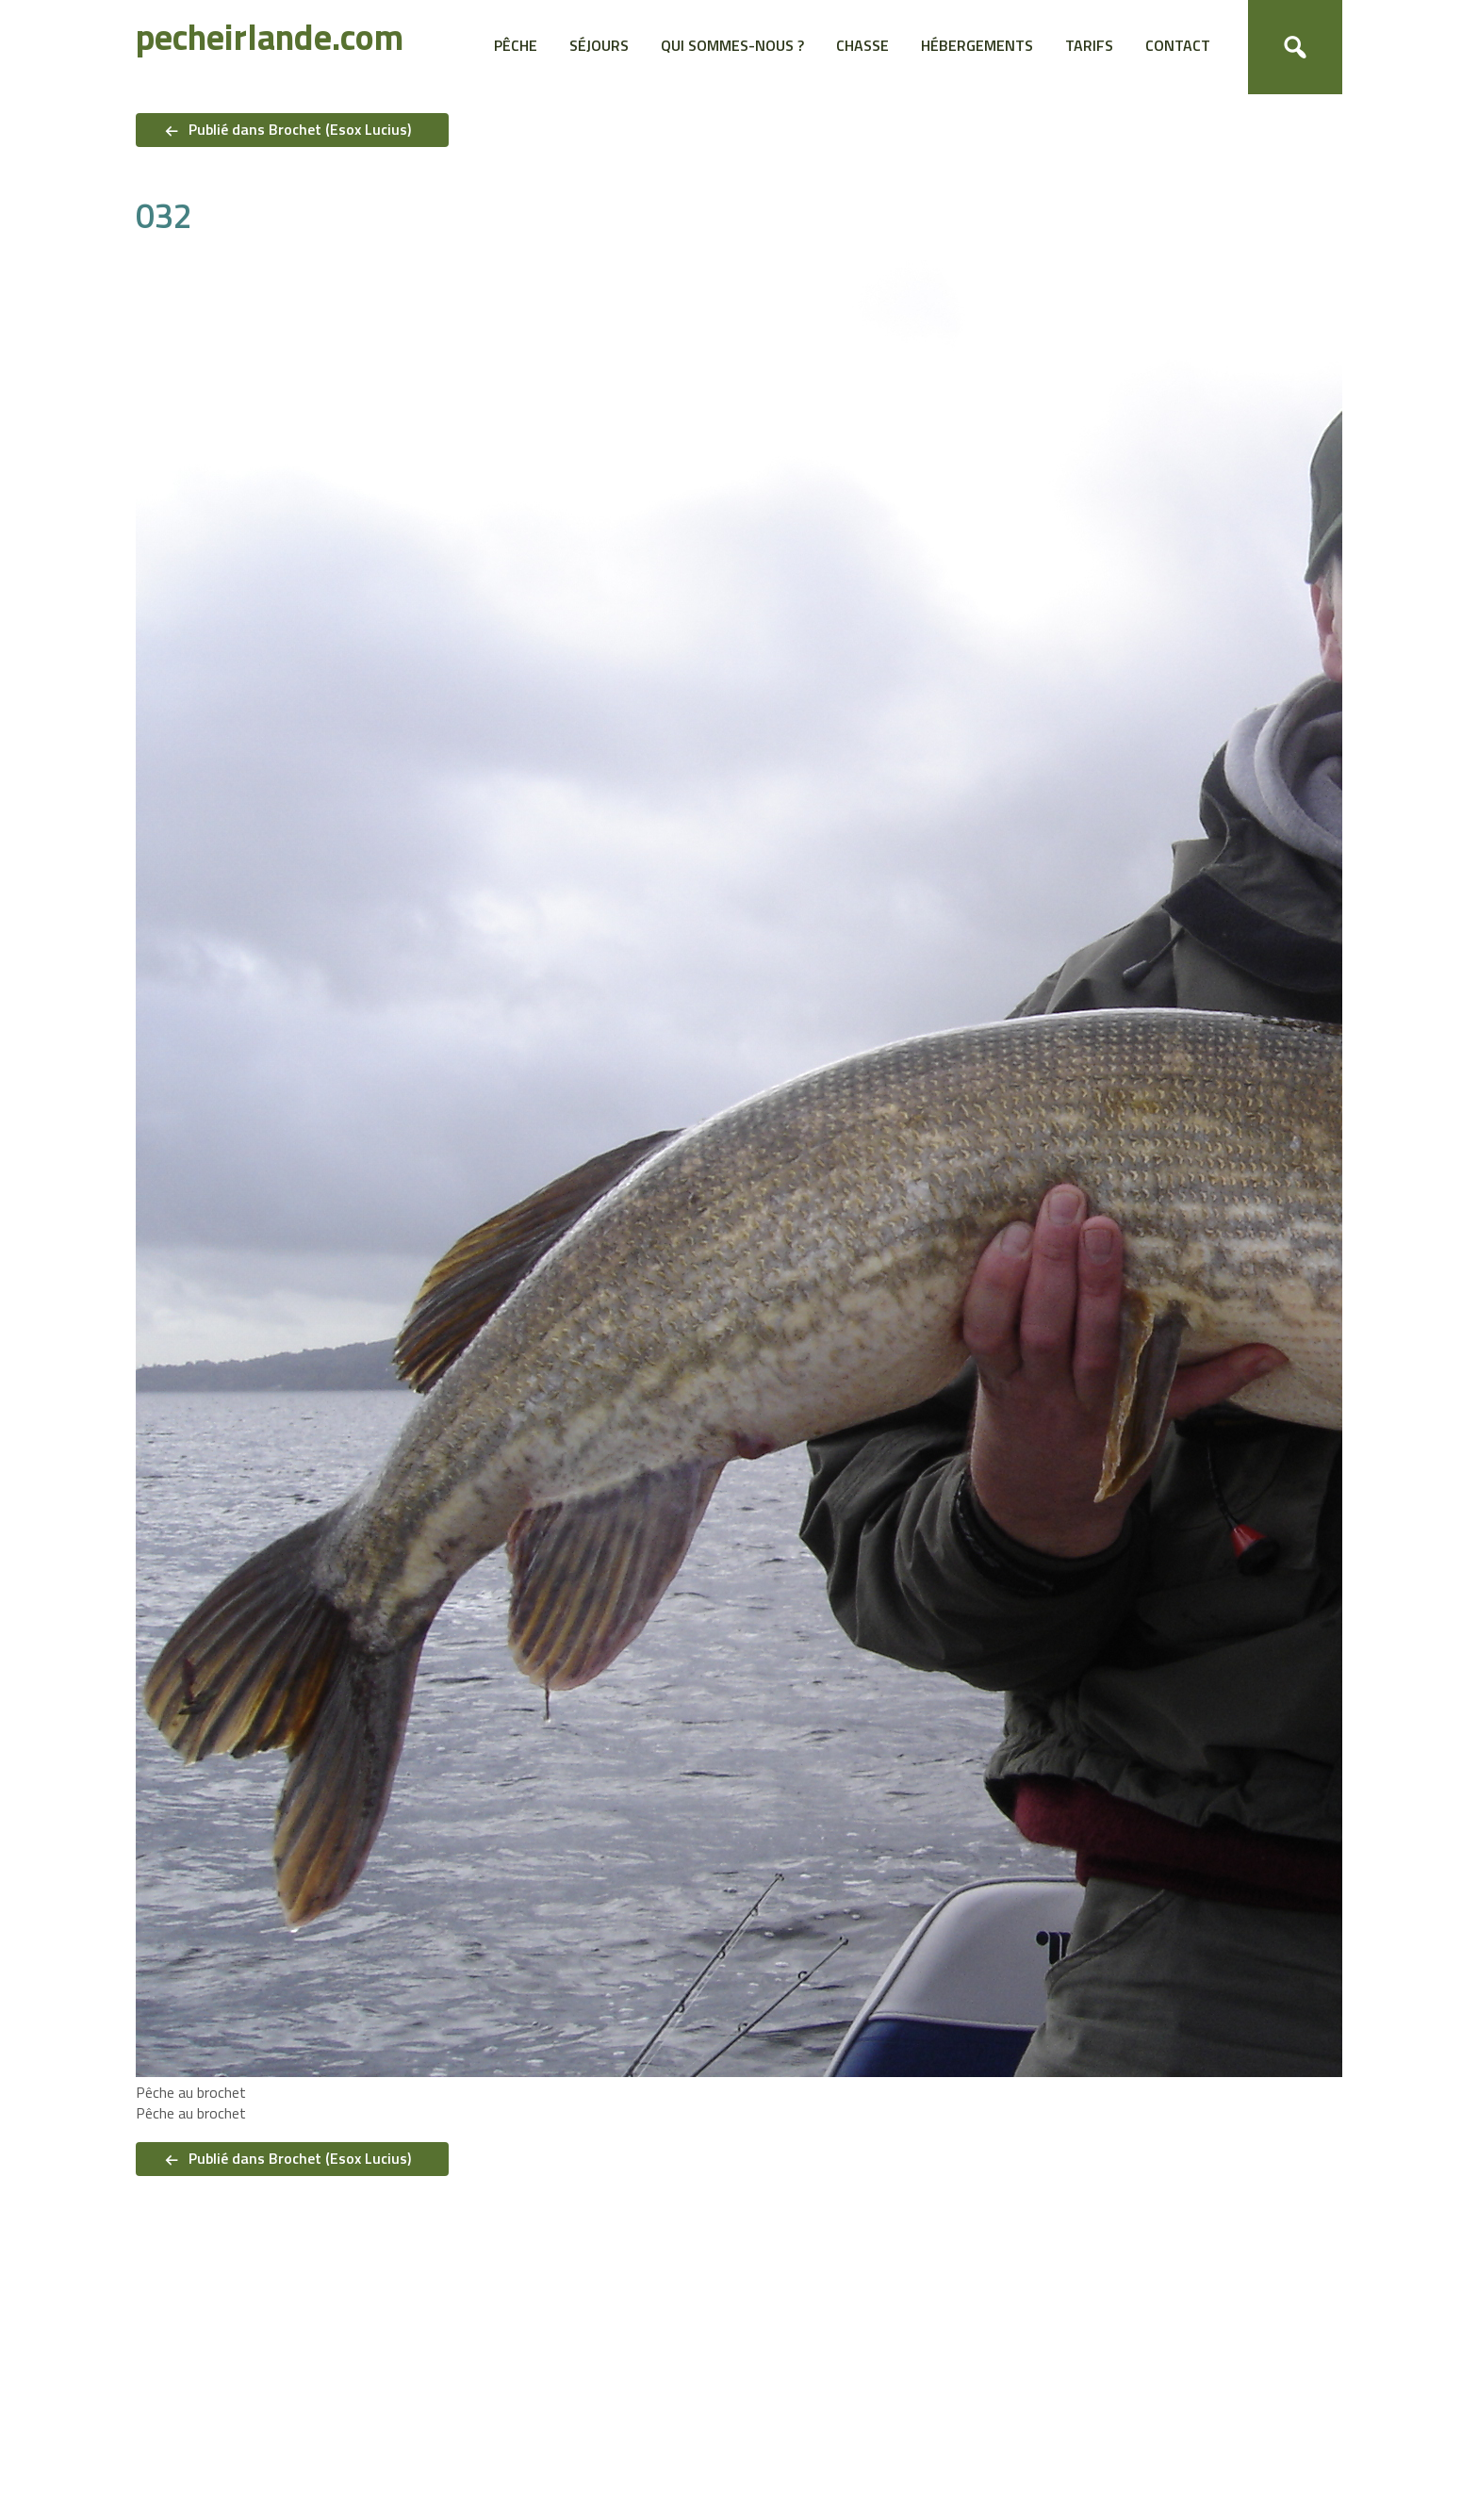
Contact (1177, 45)
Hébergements (977, 45)
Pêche (515, 45)
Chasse (862, 45)
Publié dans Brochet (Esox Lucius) (300, 129)
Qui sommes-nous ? (732, 45)
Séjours (599, 45)
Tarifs (1089, 45)
